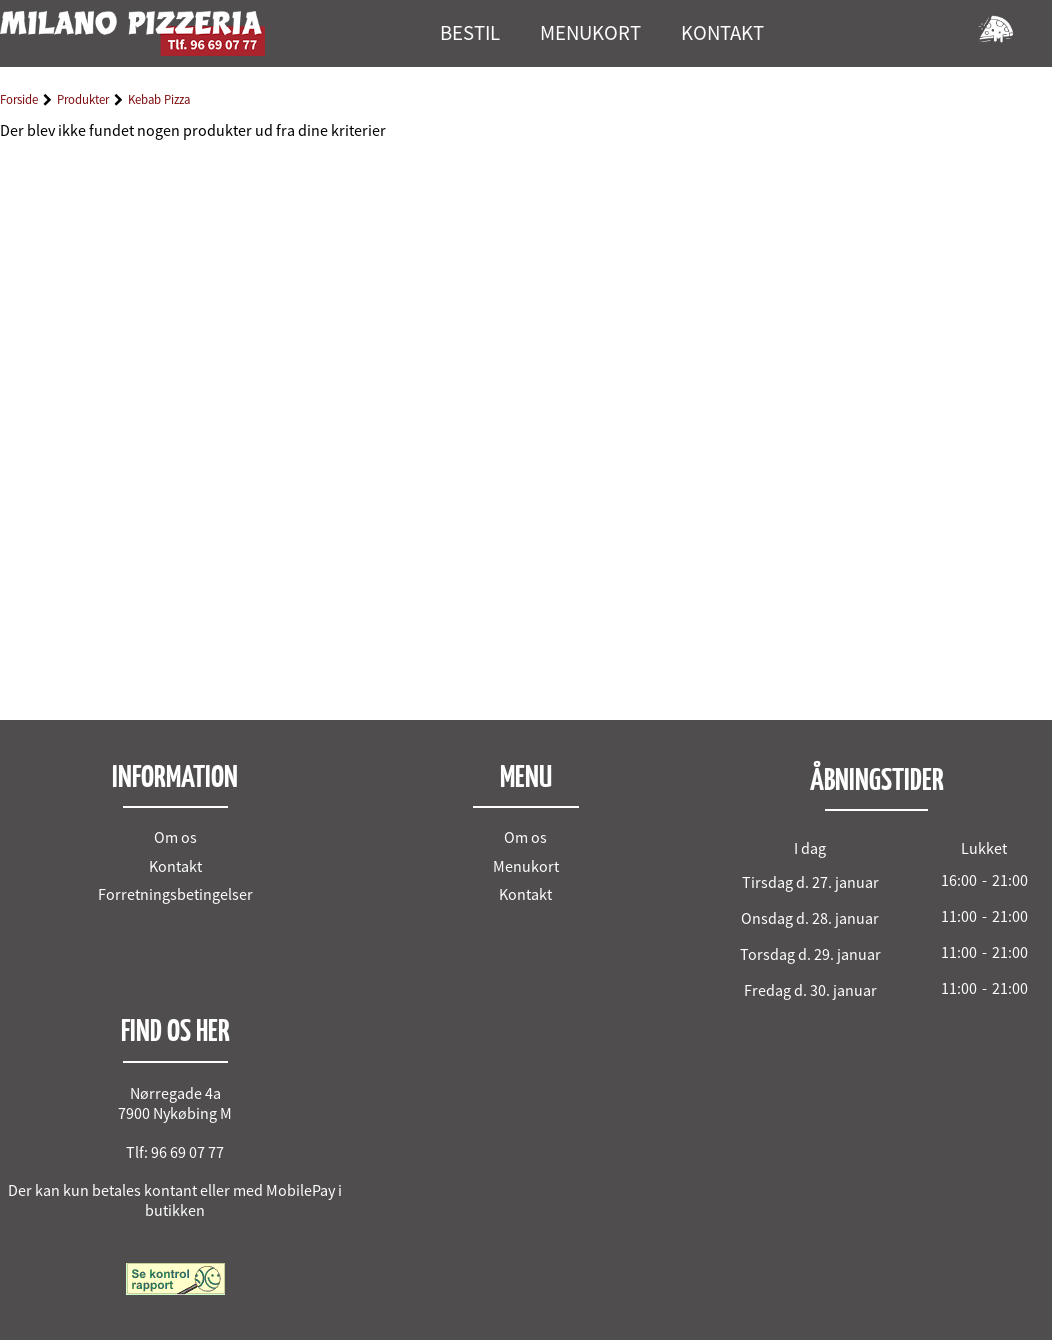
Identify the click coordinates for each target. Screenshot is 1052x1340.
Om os (175, 837)
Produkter (83, 99)
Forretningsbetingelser (175, 894)
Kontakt (175, 866)
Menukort (526, 866)
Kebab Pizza (159, 99)
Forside (19, 99)
